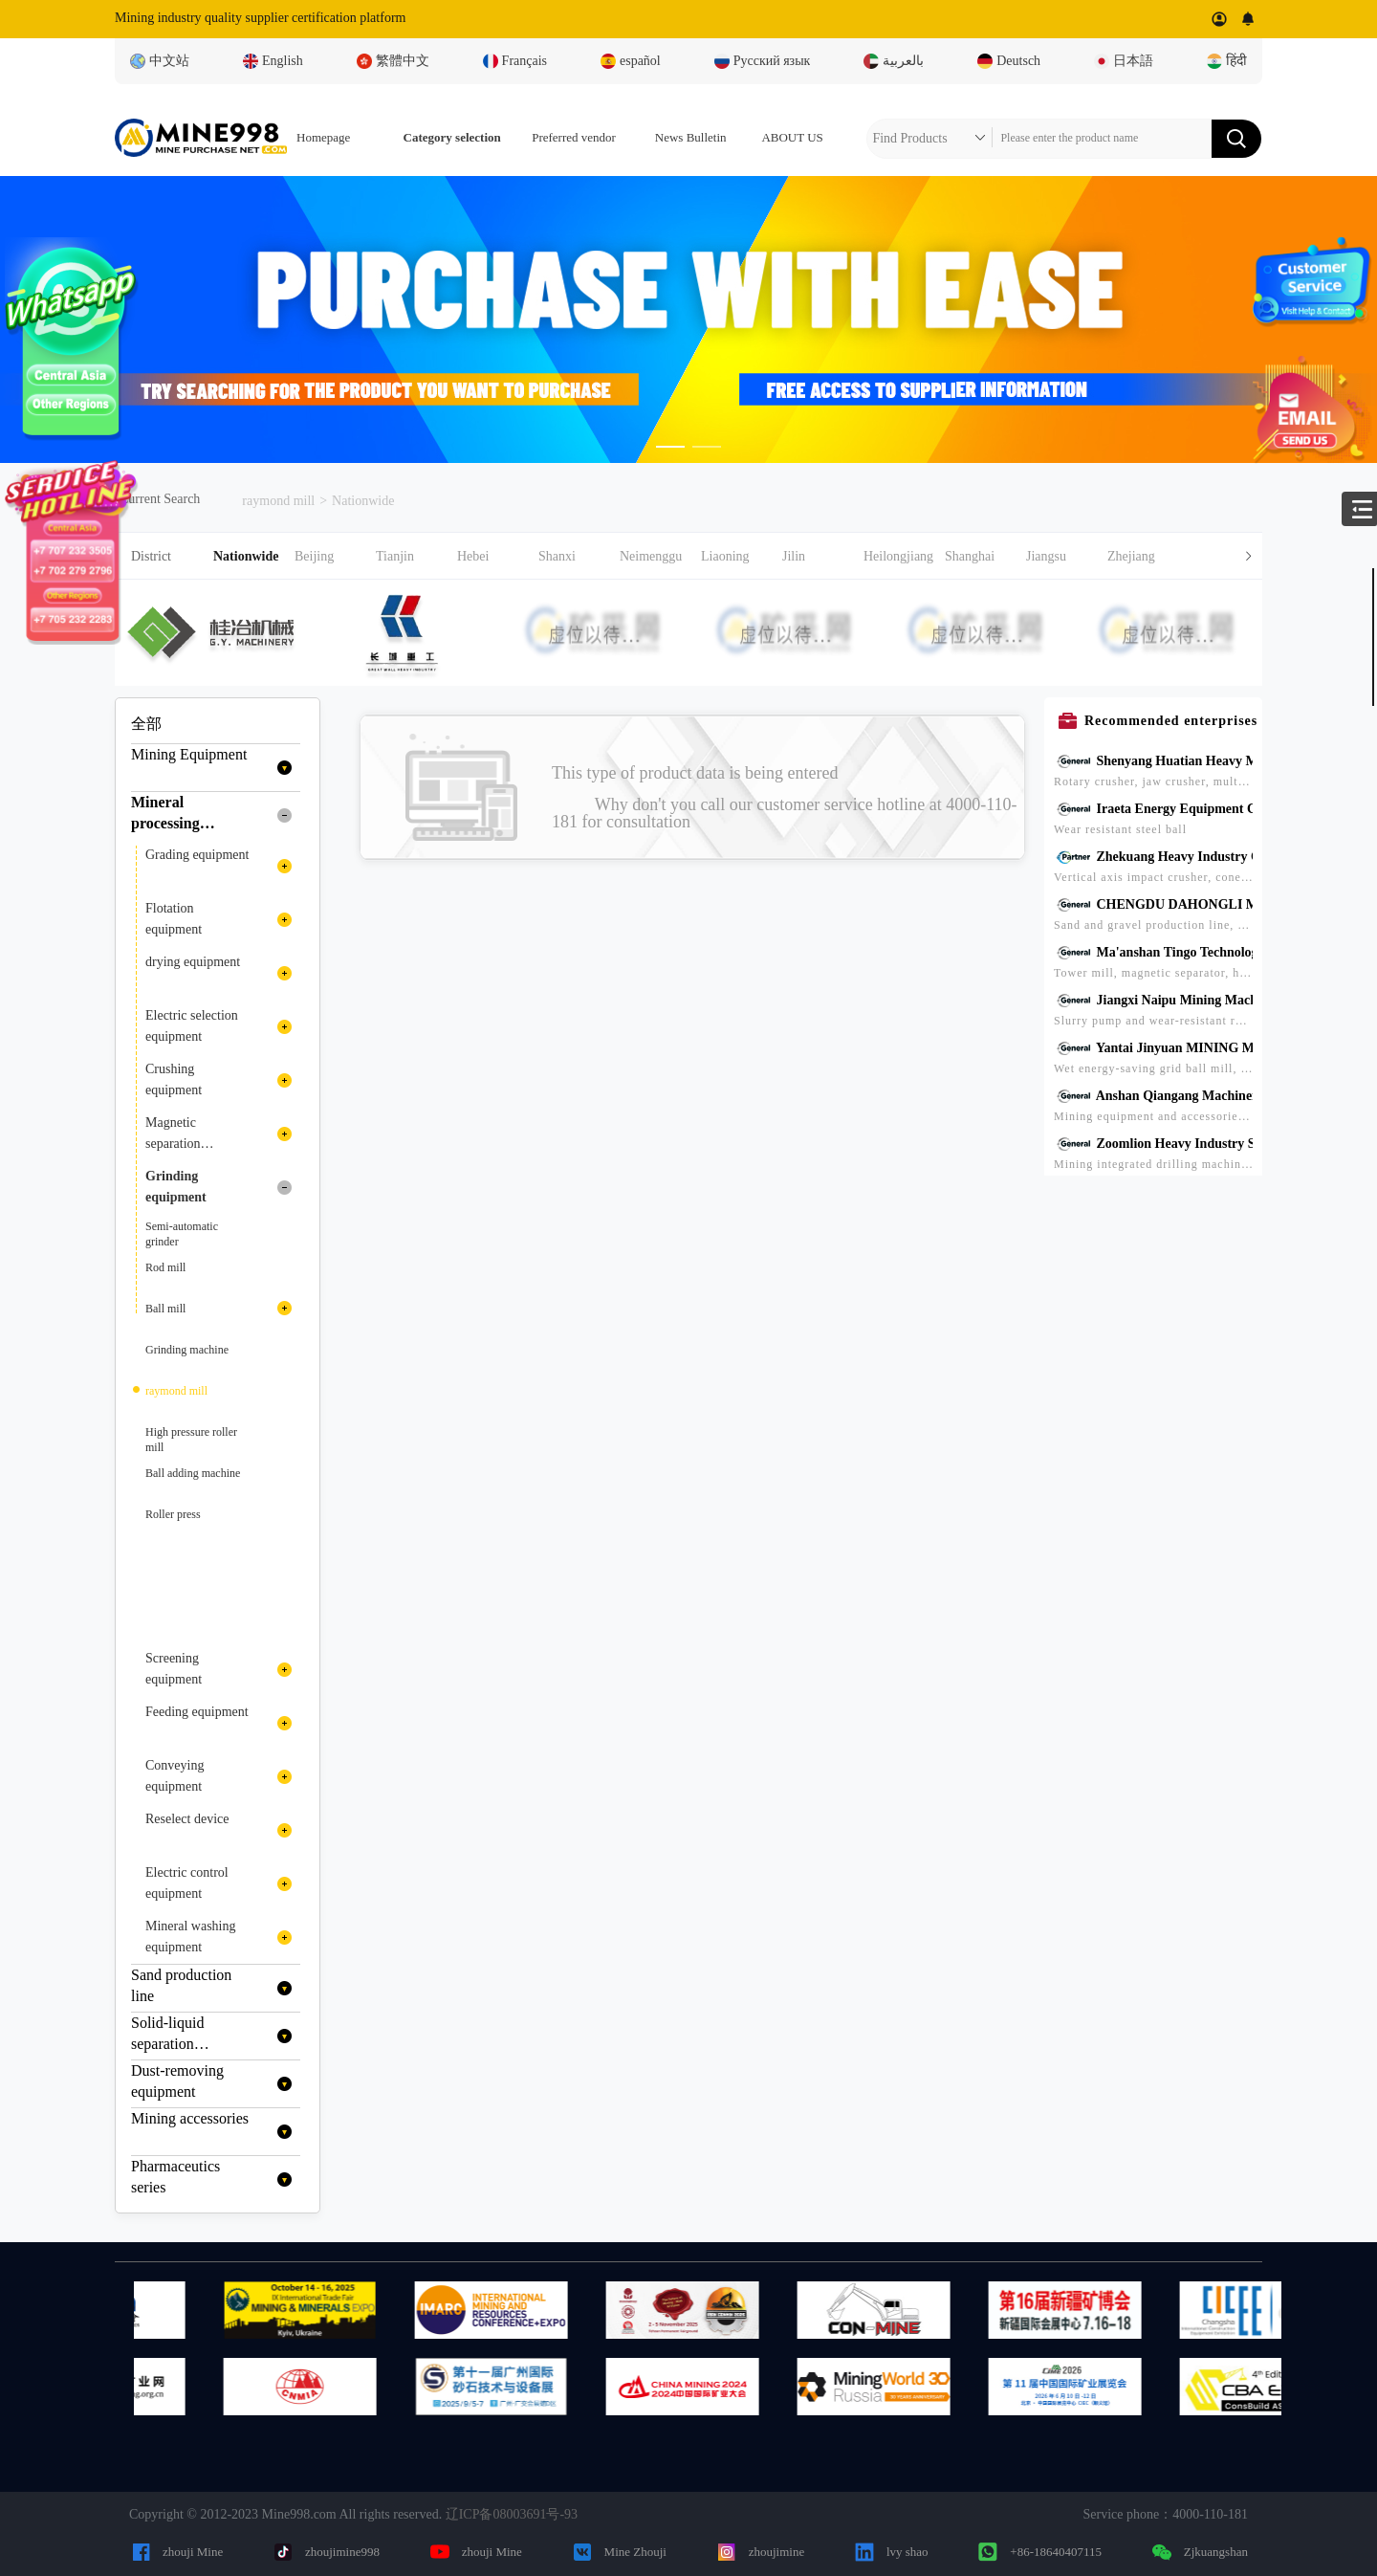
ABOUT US (791, 137)
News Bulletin (691, 137)
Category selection (452, 137)
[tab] (688, 556)
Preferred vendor (574, 137)
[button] (737, 556)
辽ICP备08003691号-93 (512, 2514)
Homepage (323, 137)
